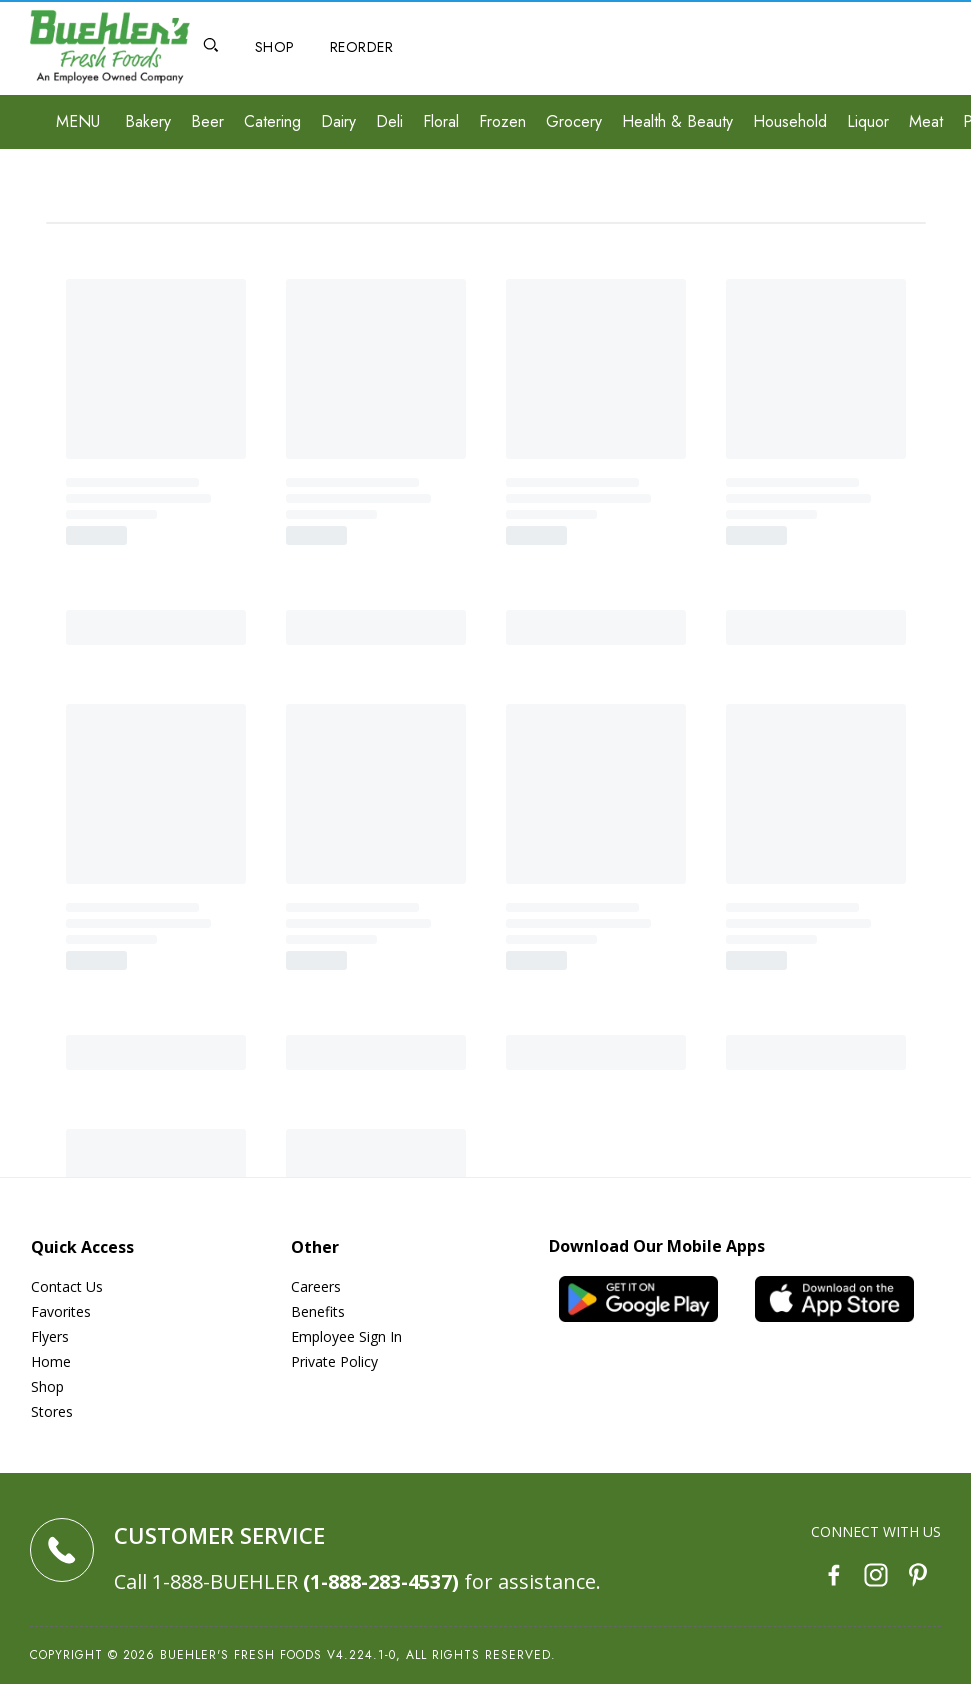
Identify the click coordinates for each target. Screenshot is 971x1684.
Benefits (318, 1311)
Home (51, 1361)
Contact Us (67, 1286)
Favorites (61, 1311)
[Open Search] (211, 47)
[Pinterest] (918, 1577)
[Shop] (274, 48)
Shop (47, 1386)
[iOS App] (843, 1299)
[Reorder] (361, 48)
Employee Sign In (346, 1336)
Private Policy (334, 1361)
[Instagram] (876, 1577)
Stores (52, 1411)
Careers (316, 1286)
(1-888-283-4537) (381, 1581)
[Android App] (647, 1299)
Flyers (50, 1336)
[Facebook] (834, 1577)
